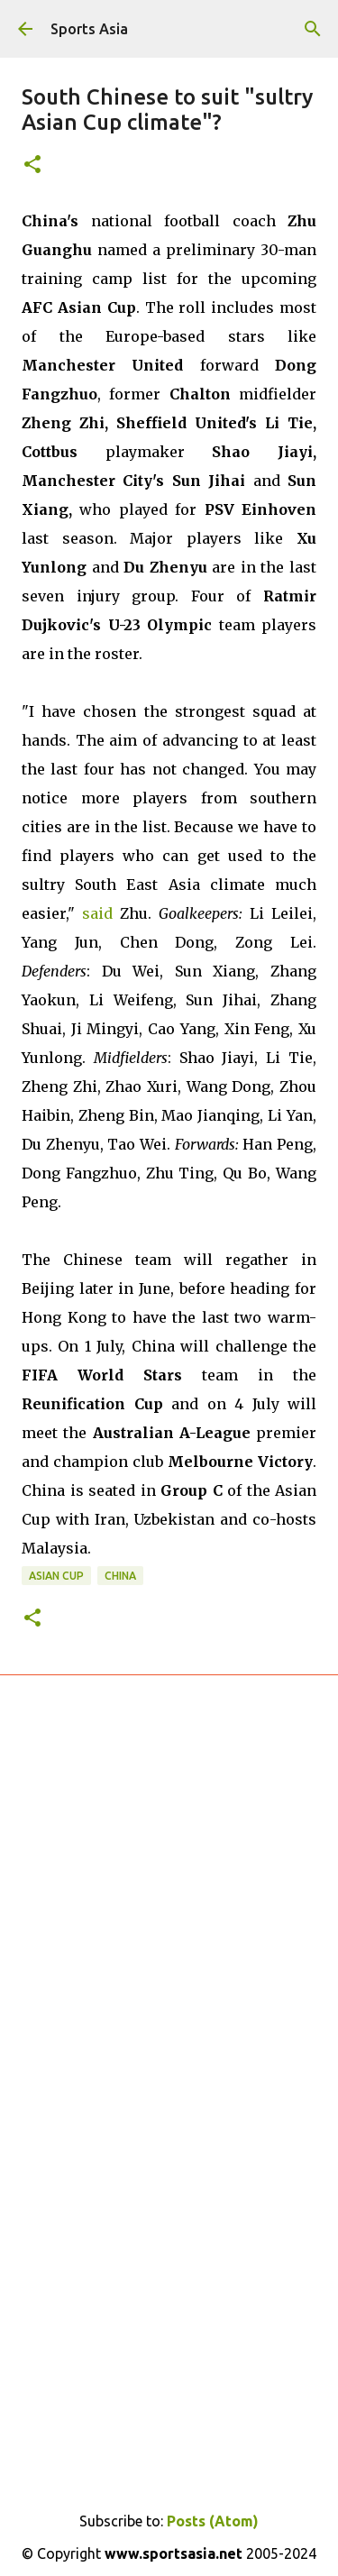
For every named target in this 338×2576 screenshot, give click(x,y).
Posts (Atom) (213, 2521)
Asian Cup (56, 1575)
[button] (32, 165)
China (120, 1575)
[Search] (313, 28)
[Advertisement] (169, 1943)
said (97, 913)
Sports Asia (89, 29)
